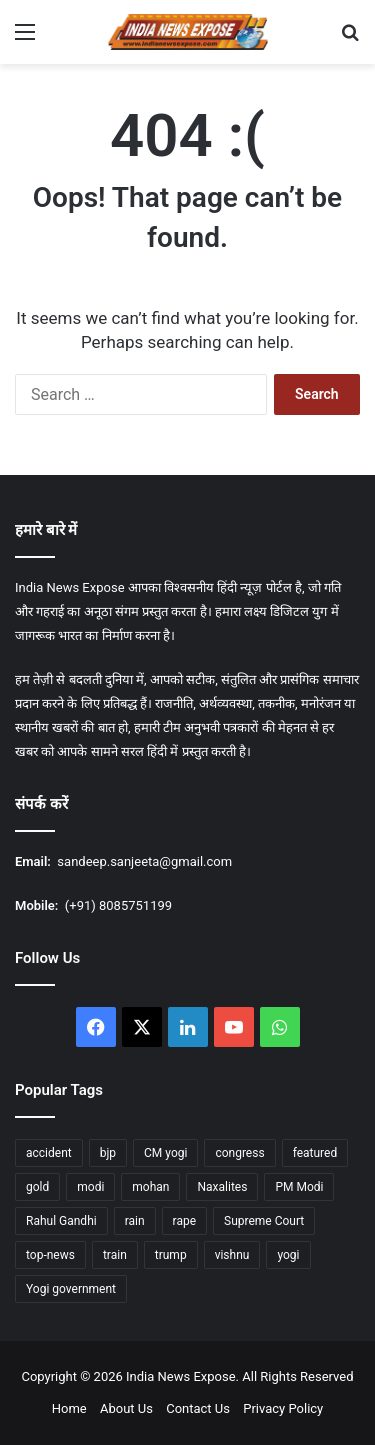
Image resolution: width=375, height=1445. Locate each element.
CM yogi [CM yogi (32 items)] (165, 1153)
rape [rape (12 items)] (184, 1221)
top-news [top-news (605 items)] (50, 1255)
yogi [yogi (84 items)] (288, 1255)
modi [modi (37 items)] (90, 1187)
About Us (126, 1408)
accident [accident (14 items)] (49, 1153)
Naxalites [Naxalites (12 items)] (222, 1187)
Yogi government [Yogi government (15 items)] (71, 1289)
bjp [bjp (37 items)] (108, 1153)
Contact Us (198, 1408)
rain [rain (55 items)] (135, 1221)
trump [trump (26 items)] (171, 1255)
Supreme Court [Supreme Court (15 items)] (264, 1221)
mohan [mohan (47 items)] (150, 1187)
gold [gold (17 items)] (37, 1187)
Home (69, 1408)
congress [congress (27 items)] (239, 1153)
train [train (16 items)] (115, 1255)
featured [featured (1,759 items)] (315, 1153)
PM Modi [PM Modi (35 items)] (299, 1187)
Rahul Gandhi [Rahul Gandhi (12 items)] (61, 1221)
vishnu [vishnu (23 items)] (232, 1255)
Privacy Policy (283, 1408)
